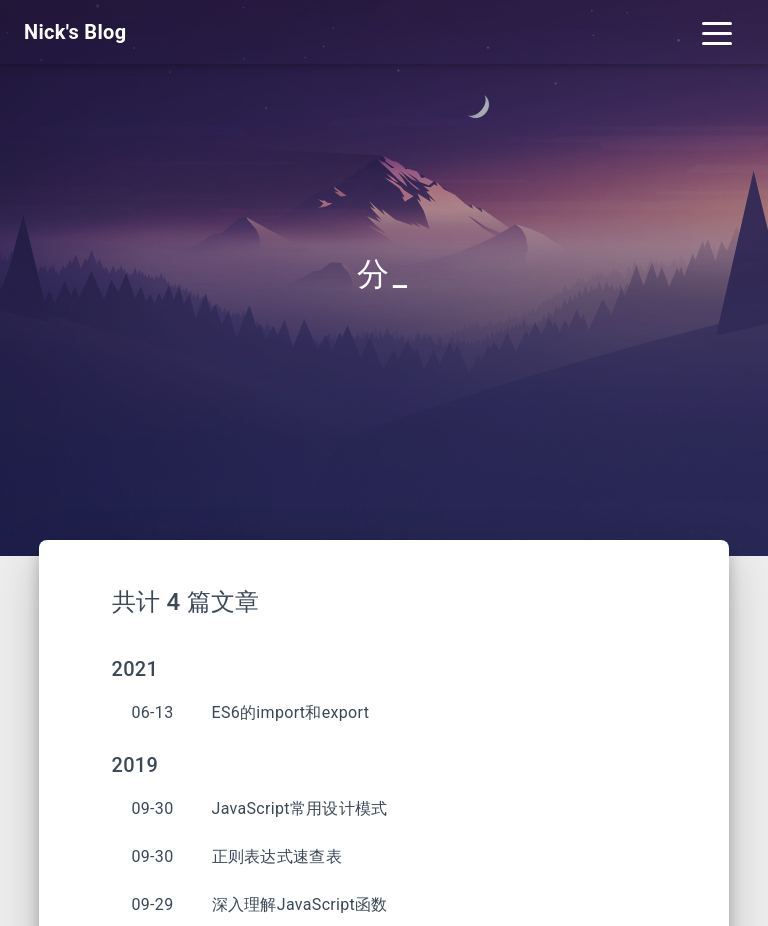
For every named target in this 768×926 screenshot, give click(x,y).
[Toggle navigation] (717, 32)
